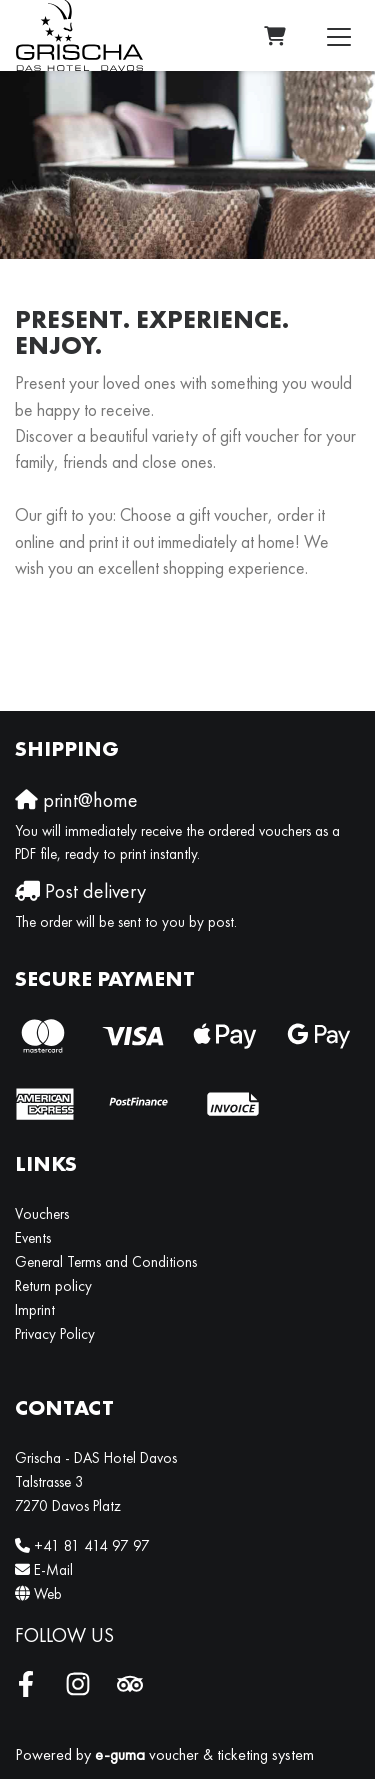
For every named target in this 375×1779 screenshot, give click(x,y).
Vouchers (42, 1214)
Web (48, 1594)
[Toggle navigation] (339, 36)
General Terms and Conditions (106, 1262)
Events (33, 1238)
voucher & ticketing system (204, 1754)
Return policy (53, 1286)
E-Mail (53, 1570)
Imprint (35, 1310)
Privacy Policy (55, 1334)
